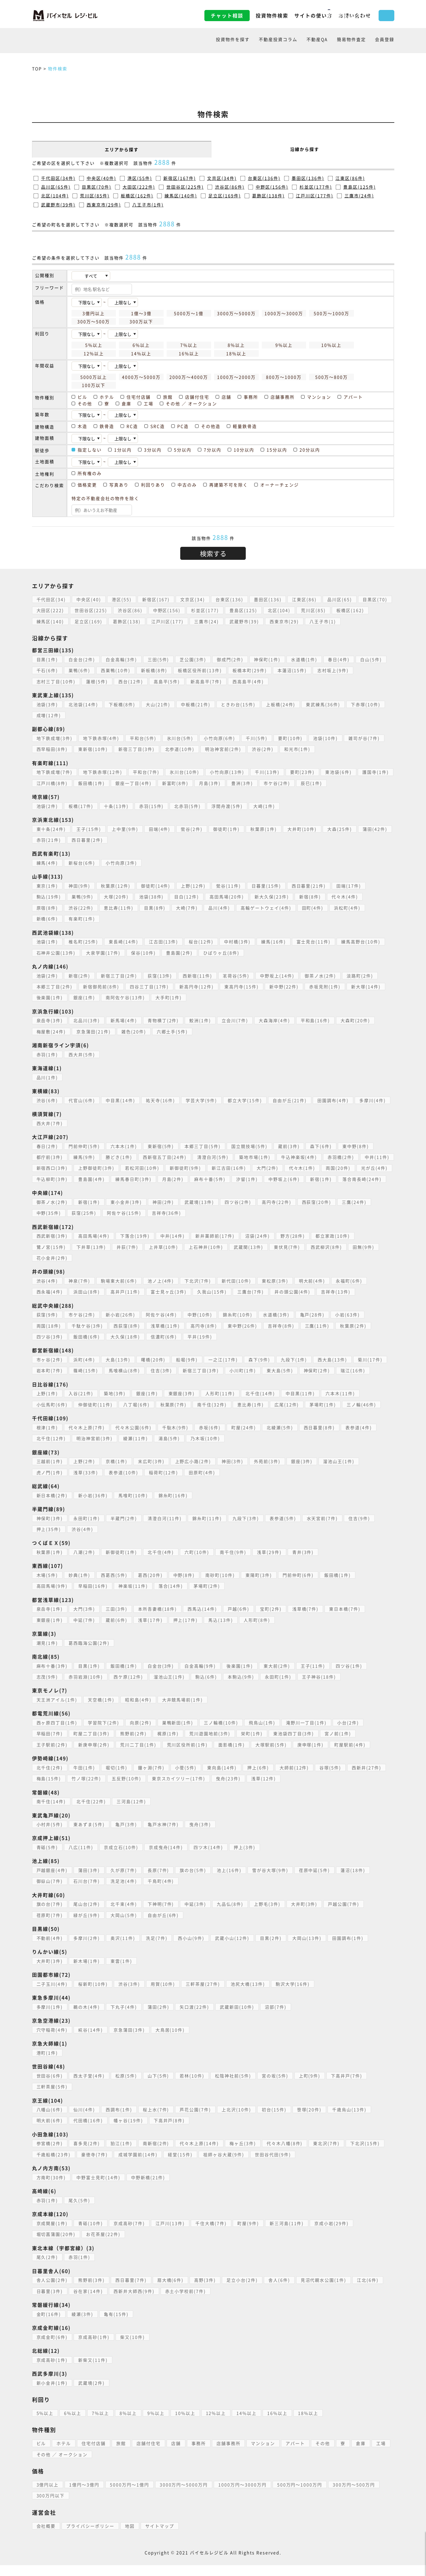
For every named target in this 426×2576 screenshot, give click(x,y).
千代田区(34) (51, 599)
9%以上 (156, 2424)
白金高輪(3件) (121, 659)
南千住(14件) (51, 1812)
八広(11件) (81, 1858)
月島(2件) (210, 1179)
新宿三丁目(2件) (119, 976)
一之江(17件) (224, 1370)
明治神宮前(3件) (95, 1449)
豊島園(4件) (129, 1179)
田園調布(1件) (348, 1949)
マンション (263, 2454)
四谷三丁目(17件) (149, 987)
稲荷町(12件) (164, 1483)
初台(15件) (274, 2120)
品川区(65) (340, 599)
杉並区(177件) (315, 187)
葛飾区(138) (127, 621)
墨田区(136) (268, 599)
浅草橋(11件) (166, 1337)
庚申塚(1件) (311, 1755)
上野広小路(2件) (193, 1472)
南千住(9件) (233, 1563)
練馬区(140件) (181, 196)
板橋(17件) (81, 806)
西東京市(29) (285, 621)
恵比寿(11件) (119, 908)
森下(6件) (322, 1146)
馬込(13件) (221, 1631)
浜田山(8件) (87, 1303)
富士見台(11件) (314, 942)
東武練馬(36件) (324, 704)
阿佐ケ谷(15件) (124, 1224)
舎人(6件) (280, 2291)
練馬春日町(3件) (171, 1179)
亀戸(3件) (126, 1835)
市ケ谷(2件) (277, 783)
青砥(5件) (47, 1858)
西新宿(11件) (198, 976)
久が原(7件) (124, 1881)
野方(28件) (293, 1247)
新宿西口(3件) (87, 1168)
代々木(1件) (338, 1168)
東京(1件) (47, 886)
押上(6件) (259, 1778)
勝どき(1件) (119, 1157)
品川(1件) (47, 1077)
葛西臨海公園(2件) (89, 1654)
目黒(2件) (271, 1949)
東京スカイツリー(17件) (179, 1790)
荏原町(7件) (50, 1926)
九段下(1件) (294, 1370)
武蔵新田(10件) (237, 2018)
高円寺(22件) (277, 1213)
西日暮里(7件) (131, 2291)
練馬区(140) (50, 621)
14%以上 (247, 2424)
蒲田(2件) (159, 2018)
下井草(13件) (91, 1258)
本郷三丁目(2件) (55, 987)
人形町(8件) (257, 1631)
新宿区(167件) (179, 178)
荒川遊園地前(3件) (210, 1745)
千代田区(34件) (58, 178)
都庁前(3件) (50, 1157)
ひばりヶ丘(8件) (222, 953)
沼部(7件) (276, 2018)
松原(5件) (126, 2086)
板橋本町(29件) (250, 670)
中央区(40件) (101, 178)
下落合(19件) (135, 1247)
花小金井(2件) (52, 1269)
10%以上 (185, 2424)
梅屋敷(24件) (51, 1031)
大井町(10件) (303, 829)
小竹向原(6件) (220, 738)
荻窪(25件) (84, 1224)
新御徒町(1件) (121, 1563)
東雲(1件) (122, 1972)
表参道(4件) (359, 1438)
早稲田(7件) (50, 1745)
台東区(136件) (264, 178)
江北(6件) (369, 2291)
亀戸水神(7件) (163, 1835)
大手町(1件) (169, 997)
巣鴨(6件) (80, 670)
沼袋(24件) (258, 1247)
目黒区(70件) (96, 187)
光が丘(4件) (50, 1179)
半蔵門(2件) (124, 1529)
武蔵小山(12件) (233, 1949)
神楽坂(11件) (133, 1597)
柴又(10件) (132, 2348)
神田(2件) (164, 1213)
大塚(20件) (116, 897)
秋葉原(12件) (116, 886)
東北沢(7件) (327, 2154)
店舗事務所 (229, 2454)
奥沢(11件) (123, 1949)
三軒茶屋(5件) (52, 2098)
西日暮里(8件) (320, 1438)
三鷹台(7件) (251, 1303)
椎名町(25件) (83, 942)
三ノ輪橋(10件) (221, 1733)
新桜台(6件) (82, 863)
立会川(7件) (235, 1020)
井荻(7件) (128, 1258)
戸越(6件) (239, 1620)
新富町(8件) (175, 783)
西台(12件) (131, 681)
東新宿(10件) (93, 749)
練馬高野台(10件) (361, 942)
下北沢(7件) (198, 1292)
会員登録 (384, 39)
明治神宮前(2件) (224, 749)
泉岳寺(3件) (50, 1020)
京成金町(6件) (52, 2348)
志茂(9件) (47, 1688)
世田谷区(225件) (185, 187)
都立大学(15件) (245, 1100)
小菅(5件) (186, 1778)
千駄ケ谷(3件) (87, 1337)
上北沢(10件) (237, 2120)
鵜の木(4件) (87, 2018)
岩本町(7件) (50, 1382)
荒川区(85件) (95, 196)
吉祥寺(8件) (281, 1337)
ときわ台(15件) (239, 704)
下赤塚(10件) (366, 704)
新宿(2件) (80, 976)
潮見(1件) (47, 1654)
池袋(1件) (47, 942)
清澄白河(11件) (165, 1529)
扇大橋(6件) (171, 2291)
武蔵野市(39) (245, 621)
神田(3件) (233, 1472)
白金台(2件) (82, 659)
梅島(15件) (49, 1790)
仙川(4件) (84, 2120)
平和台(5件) (143, 738)
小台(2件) (349, 1733)
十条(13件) (116, 806)
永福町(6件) (350, 1292)
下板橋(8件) (122, 704)
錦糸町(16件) (173, 1506)
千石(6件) (47, 670)
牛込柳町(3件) (89, 1179)
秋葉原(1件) (264, 829)
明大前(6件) (50, 2131)
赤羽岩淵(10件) (86, 1688)
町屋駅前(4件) (351, 1755)
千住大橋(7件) (211, 2234)
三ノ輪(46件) (362, 1415)
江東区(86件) (350, 178)
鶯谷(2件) (192, 829)
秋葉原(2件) (354, 1337)
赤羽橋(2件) (341, 1157)
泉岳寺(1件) (50, 1620)
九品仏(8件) (230, 1915)
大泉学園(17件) (103, 953)
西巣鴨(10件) (116, 670)
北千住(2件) (50, 1778)
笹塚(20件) (310, 2120)
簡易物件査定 (351, 39)
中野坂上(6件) (322, 1179)
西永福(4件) (50, 1303)
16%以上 (278, 2424)
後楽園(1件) (50, 997)
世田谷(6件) (50, 2086)
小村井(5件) (50, 1835)
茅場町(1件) (323, 1415)
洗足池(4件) (124, 1892)
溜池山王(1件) (339, 1472)
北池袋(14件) (83, 704)
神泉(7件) (80, 1292)
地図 (130, 2537)
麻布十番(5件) (247, 1179)
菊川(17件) (371, 1370)
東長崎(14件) (124, 942)
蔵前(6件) (117, 1631)
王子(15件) (89, 829)
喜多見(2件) (87, 2154)
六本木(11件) (341, 1404)
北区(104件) (55, 196)
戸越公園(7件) (344, 1915)
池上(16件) (229, 1881)
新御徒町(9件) (221, 1168)
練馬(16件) (274, 942)
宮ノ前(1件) (338, 1745)
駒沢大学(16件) (293, 1995)
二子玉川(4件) (52, 1995)
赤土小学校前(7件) (186, 2302)
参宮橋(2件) (50, 2154)
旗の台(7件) (50, 1915)
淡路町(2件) (361, 976)
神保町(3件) (50, 1529)
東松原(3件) (275, 1292)
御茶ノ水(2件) (321, 976)
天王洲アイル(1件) (57, 1710)
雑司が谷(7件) (365, 738)
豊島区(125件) (359, 187)
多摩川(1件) (50, 2018)
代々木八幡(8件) (285, 2154)
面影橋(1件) (232, 1755)
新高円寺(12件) (197, 987)
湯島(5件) (170, 1449)
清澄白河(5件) (213, 1157)
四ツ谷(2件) (238, 1213)
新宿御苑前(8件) (101, 987)
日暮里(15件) (267, 886)
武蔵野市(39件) (58, 205)
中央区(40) (89, 599)
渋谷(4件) (47, 1292)
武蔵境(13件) (200, 1213)
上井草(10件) (164, 1258)
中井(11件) (49, 1168)
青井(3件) (304, 1563)
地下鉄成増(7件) (55, 772)
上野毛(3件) (268, 1915)
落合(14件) (171, 1597)
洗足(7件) (157, 1949)
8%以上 (128, 2424)
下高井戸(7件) (347, 2086)
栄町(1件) (252, 1745)
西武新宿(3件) (52, 1247)
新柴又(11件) (93, 2371)
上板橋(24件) (281, 704)
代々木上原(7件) (87, 1438)
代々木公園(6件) (134, 1438)
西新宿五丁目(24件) (165, 1157)
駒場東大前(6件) (119, 1292)
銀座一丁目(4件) (134, 783)
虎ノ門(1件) (50, 1483)
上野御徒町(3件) (132, 1168)
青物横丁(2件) (163, 1020)
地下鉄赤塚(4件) (101, 738)
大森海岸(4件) (275, 1020)
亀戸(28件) (313, 1326)
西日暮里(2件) (87, 840)
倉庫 (361, 2454)
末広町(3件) (151, 1472)
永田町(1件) (87, 1529)
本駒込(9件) (241, 1688)
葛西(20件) (150, 1586)
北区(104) (279, 610)
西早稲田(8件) (52, 749)
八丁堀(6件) (136, 1415)
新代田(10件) (237, 1292)
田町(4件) (313, 908)
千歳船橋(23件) (54, 2165)
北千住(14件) (261, 1404)
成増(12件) (49, 715)
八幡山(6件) (50, 2120)
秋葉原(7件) (174, 1415)
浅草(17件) (150, 1631)
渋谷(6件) (47, 1100)
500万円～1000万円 (300, 2495)
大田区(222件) (139, 187)
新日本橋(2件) (52, 1506)
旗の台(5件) (193, 1881)
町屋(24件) (244, 1438)
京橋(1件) (117, 1472)
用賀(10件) (163, 1995)
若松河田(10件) (178, 1168)
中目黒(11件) (301, 1404)
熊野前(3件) (91, 2291)
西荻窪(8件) (127, 1337)
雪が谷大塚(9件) (271, 1881)
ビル (41, 2454)
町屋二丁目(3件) (92, 1745)
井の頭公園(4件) (293, 1303)
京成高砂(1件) (94, 2348)
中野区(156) (167, 610)
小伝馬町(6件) (52, 1415)
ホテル (64, 2454)
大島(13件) (118, 1370)
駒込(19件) (49, 897)
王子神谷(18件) (320, 1688)
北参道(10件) (180, 749)
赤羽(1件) (47, 1054)
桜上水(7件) (156, 2120)
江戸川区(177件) (314, 196)
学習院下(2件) (104, 1733)
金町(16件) (49, 2325)
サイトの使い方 (267, 15)
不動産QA (317, 39)
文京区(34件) (222, 178)
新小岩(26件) (121, 1326)
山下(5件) (159, 2086)
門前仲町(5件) (84, 1146)
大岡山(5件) (124, 1926)
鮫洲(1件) (201, 1020)
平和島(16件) (316, 1020)
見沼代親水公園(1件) (324, 2291)
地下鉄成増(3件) (55, 738)
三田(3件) (117, 1620)
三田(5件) (159, 659)
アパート (296, 2454)
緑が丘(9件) (87, 1926)
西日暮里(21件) (309, 886)
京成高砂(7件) (129, 2234)
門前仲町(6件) (299, 1586)
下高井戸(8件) (169, 2131)
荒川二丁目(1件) (138, 1755)
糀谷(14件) (90, 2041)
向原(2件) (141, 1733)
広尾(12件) (287, 1415)
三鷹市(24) (207, 621)
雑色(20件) (134, 1031)
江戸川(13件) (170, 2234)
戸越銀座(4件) (52, 1881)
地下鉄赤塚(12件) (103, 772)
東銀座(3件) (182, 1404)
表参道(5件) (283, 1529)
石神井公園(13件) (56, 953)
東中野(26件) (243, 1337)
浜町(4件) (84, 1370)
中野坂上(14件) (278, 976)
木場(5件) (47, 1586)
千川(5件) (257, 738)
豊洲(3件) (243, 783)
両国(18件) (49, 1337)
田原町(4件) (202, 1483)
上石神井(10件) (206, 1258)
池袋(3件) (47, 704)
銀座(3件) (302, 1472)
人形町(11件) (220, 1404)
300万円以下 (51, 2507)
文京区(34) (193, 599)
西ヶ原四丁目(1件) (57, 1733)
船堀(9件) (187, 1370)
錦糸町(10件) (238, 1326)
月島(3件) (210, 783)
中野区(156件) (272, 187)
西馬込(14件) (203, 1620)
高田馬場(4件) (94, 1247)
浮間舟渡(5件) (227, 806)
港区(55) (122, 599)
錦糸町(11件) (208, 1529)
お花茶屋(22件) (103, 2245)
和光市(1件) (298, 749)
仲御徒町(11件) (95, 1415)
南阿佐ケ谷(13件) (125, 997)
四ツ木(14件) (209, 1858)
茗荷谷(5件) (236, 976)
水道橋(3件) (277, 1326)
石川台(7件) (87, 1892)
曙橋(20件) (153, 1370)
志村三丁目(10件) (56, 681)
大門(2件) (303, 1168)
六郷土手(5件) (172, 1031)
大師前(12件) (295, 1778)
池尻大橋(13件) (248, 1995)
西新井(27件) (367, 1778)
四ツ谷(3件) (50, 1347)
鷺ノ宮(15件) (51, 1258)
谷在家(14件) (88, 2302)
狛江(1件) (122, 2154)
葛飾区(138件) (268, 196)
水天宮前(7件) (323, 1529)
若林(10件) (192, 2086)
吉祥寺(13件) (336, 1303)
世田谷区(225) (91, 610)
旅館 (121, 2454)
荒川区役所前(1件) (187, 1755)
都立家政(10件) (333, 1247)
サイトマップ (160, 2537)
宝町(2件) (271, 1620)
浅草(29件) (270, 1563)
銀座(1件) (84, 997)
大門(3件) (84, 1620)
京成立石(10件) (121, 1858)
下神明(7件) (161, 1915)
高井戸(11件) (125, 1303)
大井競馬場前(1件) (182, 1710)
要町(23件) (303, 772)
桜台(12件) (201, 942)
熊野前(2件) (133, 1745)
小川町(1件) (243, 1382)
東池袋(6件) (339, 772)
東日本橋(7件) (345, 1620)
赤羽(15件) (151, 806)
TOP (37, 68)
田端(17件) (349, 886)
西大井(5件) (82, 1054)
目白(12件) (187, 897)
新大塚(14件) (367, 987)
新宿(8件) (311, 897)
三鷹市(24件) (359, 196)
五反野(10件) (127, 1790)
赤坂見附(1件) (325, 987)
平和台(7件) (146, 772)
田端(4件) (160, 829)
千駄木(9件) (175, 1438)
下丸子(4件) (124, 2018)
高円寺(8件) (204, 1337)
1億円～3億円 (84, 2495)
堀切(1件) (117, 1778)
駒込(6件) (207, 1688)
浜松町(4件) (348, 908)
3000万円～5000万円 (184, 2495)
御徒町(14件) (156, 886)
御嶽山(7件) (50, 1892)
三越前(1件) (50, 1472)
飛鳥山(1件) (262, 1733)
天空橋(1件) (101, 1710)
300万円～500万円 (355, 2495)
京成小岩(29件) (332, 2234)
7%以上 (100, 2424)
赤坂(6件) (210, 1438)
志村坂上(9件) (334, 670)
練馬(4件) (47, 863)
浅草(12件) (264, 1790)
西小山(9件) (191, 1949)
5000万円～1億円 (129, 2495)
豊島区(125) (244, 610)
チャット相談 (181, 15)
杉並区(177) (205, 610)
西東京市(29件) (104, 205)
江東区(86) (305, 599)
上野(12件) (193, 886)
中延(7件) (84, 1631)
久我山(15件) (212, 1303)
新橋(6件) (47, 919)
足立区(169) (89, 621)
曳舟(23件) (228, 1790)
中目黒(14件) (121, 1100)
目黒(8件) (155, 908)
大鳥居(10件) (170, 2041)
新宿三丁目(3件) (137, 749)
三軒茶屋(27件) (203, 1995)
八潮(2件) (84, 1563)
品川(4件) (220, 908)
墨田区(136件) (308, 178)
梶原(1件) (168, 1745)
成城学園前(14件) (138, 2165)
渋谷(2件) (263, 749)
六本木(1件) (124, 1146)
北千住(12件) (51, 1449)
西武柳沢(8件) (327, 1258)
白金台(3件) (161, 1677)
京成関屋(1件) (52, 2234)
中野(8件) (184, 1586)
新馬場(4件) (124, 1020)
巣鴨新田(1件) (178, 1733)
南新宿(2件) (156, 2154)
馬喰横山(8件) (124, 1382)
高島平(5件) (167, 681)
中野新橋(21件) (148, 2188)
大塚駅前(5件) (271, 1755)
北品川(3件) (87, 1020)
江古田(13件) (164, 942)
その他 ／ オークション (62, 2465)
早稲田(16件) (93, 1597)
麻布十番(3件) (52, 1677)
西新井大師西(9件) (134, 2302)
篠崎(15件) (86, 1382)
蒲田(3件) (89, 1881)
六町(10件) (197, 1563)
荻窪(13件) (160, 976)
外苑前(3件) (268, 1472)
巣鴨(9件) (83, 897)
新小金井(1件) (52, 2394)
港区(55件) (139, 178)
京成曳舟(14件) (166, 1858)
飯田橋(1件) (91, 783)
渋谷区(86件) (230, 187)
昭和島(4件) (138, 1710)
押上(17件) (186, 1631)
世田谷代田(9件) (273, 2165)
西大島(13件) (333, 1370)
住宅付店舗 (94, 2454)
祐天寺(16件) (161, 1100)
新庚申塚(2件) (94, 1755)
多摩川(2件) (87, 1949)
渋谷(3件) (129, 1995)
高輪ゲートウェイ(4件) (266, 908)
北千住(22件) (91, 1812)
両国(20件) (374, 1168)
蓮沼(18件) (353, 1881)
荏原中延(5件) (315, 1881)
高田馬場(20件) (227, 897)
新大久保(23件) (272, 897)
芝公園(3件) (193, 659)
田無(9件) (364, 1258)
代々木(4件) (345, 897)
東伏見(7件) (287, 1258)
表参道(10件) (124, 1483)
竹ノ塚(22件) (86, 1790)
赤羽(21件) (49, 840)
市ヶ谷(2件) (50, 1370)
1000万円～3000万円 (243, 2495)
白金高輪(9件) (200, 1677)
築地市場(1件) (255, 1157)
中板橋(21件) (196, 704)
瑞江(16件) (353, 1382)
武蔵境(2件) (91, 2394)
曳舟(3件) (201, 1835)
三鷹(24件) (355, 1213)
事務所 (199, 2454)
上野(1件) (47, 1404)
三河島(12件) (131, 1812)
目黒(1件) (47, 659)
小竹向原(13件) (227, 772)
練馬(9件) (84, 1157)
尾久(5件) (80, 2211)
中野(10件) (200, 1326)
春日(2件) (47, 1146)
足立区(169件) (224, 196)
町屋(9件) (249, 2234)
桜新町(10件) (93, 1995)
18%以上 (309, 2424)
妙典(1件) (80, 1586)
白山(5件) (372, 659)
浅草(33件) (86, 1483)
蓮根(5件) (97, 681)
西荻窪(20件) (317, 1213)
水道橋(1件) (305, 659)
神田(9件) (80, 886)
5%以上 (45, 2424)
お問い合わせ (309, 15)
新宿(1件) (359, 1179)
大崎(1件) (265, 806)
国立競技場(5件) (250, 1146)
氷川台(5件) (180, 738)
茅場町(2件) (207, 1597)
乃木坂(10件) (206, 1449)
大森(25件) (340, 829)
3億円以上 (48, 2495)
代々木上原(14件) (199, 2154)
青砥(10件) (90, 2234)
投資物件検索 (226, 15)
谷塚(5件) (331, 1778)
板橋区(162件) (137, 196)
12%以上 (216, 2424)
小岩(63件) (348, 1326)
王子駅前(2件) (52, 1755)
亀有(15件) (116, 2325)
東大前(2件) (277, 1677)
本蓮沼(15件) (293, 670)
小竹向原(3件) (121, 863)
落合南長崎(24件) (56, 1190)
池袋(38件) (151, 897)
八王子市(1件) (148, 205)
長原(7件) (159, 1881)
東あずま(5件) (89, 1835)
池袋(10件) (326, 738)
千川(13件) (267, 772)
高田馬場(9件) (52, 1597)
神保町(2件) (317, 1382)
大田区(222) (50, 610)
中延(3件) (196, 1915)
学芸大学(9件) (202, 1100)
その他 (323, 2454)
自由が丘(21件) (290, 1100)
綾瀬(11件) (135, 1449)
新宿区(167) (156, 599)
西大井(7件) (50, 1123)
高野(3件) (205, 2291)
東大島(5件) (280, 1382)
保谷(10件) (143, 953)
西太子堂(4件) (89, 2086)
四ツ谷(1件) (350, 1677)
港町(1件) (47, 2064)
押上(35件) (49, 1540)
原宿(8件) (47, 908)
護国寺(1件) (376, 772)
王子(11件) (313, 1677)
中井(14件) (173, 1247)
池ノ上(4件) (161, 1292)
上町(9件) (310, 2086)
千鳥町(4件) (161, 1892)
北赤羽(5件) (188, 806)
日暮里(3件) (50, 2302)
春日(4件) (340, 659)
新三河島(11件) (287, 2234)
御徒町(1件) (227, 829)
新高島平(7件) (207, 681)
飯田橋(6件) (87, 1347)
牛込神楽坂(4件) (300, 1157)
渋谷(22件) (81, 908)
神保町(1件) (268, 659)
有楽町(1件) (82, 919)
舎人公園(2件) (52, 2291)
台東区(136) (230, 599)
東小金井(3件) (126, 1213)
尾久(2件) (47, 2268)
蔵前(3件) (289, 1146)
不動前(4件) (50, 1949)
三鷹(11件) (318, 1337)
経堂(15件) (180, 2165)
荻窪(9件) (47, 1326)
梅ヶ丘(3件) (243, 2154)
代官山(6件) (82, 1100)
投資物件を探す (233, 39)
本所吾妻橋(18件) (158, 1620)
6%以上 (73, 2424)
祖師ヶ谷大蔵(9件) (224, 2165)
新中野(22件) (284, 987)
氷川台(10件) (185, 772)
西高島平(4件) (248, 681)
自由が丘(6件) (163, 1926)
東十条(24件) (51, 829)
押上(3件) (245, 1858)
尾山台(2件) (87, 1915)
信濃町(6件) (164, 1347)
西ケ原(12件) (128, 1688)
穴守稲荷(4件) (52, 2041)
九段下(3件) (246, 1529)
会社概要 (46, 2537)
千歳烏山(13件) (350, 2120)
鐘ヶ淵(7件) (151, 1778)
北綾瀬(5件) (280, 1438)
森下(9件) (260, 1370)
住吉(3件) (162, 1382)
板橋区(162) (351, 610)
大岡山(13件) (307, 1949)
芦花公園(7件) (196, 2120)
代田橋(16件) (88, 2131)
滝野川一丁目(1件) (307, 1733)
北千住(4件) (161, 1563)
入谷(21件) (81, 1404)
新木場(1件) (87, 1972)
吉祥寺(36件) (167, 1224)
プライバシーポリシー (90, 2537)
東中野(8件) (356, 1146)
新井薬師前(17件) (215, 1247)
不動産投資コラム (278, 39)
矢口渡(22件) (195, 2018)
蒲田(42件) (376, 829)
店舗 (176, 2454)
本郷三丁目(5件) (203, 1146)
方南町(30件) (51, 2188)
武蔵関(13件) (249, 1258)
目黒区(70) (376, 599)
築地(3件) (115, 1404)
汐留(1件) (285, 1179)
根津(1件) (47, 1438)
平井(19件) (200, 1347)
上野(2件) (84, 1472)
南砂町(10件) (220, 1586)
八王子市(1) (323, 621)
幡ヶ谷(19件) (128, 2131)
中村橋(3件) (238, 942)
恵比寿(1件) (251, 1415)
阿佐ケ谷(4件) (162, 1326)
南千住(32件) (212, 1415)
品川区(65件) (56, 187)
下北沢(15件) (366, 2154)
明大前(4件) (312, 1292)
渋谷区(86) (130, 610)
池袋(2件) (47, 806)
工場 (381, 2454)
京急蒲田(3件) (129, 2041)
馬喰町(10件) (133, 1506)
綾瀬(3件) (83, 2325)
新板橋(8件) (154, 670)
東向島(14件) (222, 1778)
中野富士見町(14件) (99, 2188)
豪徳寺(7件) (95, 2165)
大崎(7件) (187, 908)
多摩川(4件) (373, 1100)
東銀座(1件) (50, 1631)
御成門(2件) (230, 659)
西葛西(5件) (114, 1586)
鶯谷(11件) (229, 886)
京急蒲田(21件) (94, 1031)
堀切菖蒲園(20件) (56, 2245)
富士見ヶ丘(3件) (169, 1303)
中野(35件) (49, 1224)
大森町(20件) (356, 1020)
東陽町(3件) (259, 1586)
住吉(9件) (360, 1529)
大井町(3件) (305, 1915)
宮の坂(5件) (275, 2086)
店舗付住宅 (149, 2454)
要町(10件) (291, 738)
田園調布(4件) (334, 1100)
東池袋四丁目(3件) (294, 1745)
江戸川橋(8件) (52, 783)
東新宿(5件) (161, 1146)
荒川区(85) (314, 610)
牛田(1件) (84, 1778)
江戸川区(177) (168, 621)
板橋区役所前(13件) (200, 670)
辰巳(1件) (312, 783)
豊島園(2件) (180, 953)
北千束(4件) (124, 1915)
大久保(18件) (125, 1347)
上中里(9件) (125, 829)
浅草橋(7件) (306, 1620)
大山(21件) (158, 704)
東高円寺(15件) (242, 987)
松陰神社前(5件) (234, 2086)
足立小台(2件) (242, 2291)
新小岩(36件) (93, 1506)
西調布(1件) (119, 2120)
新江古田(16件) (265, 1168)
